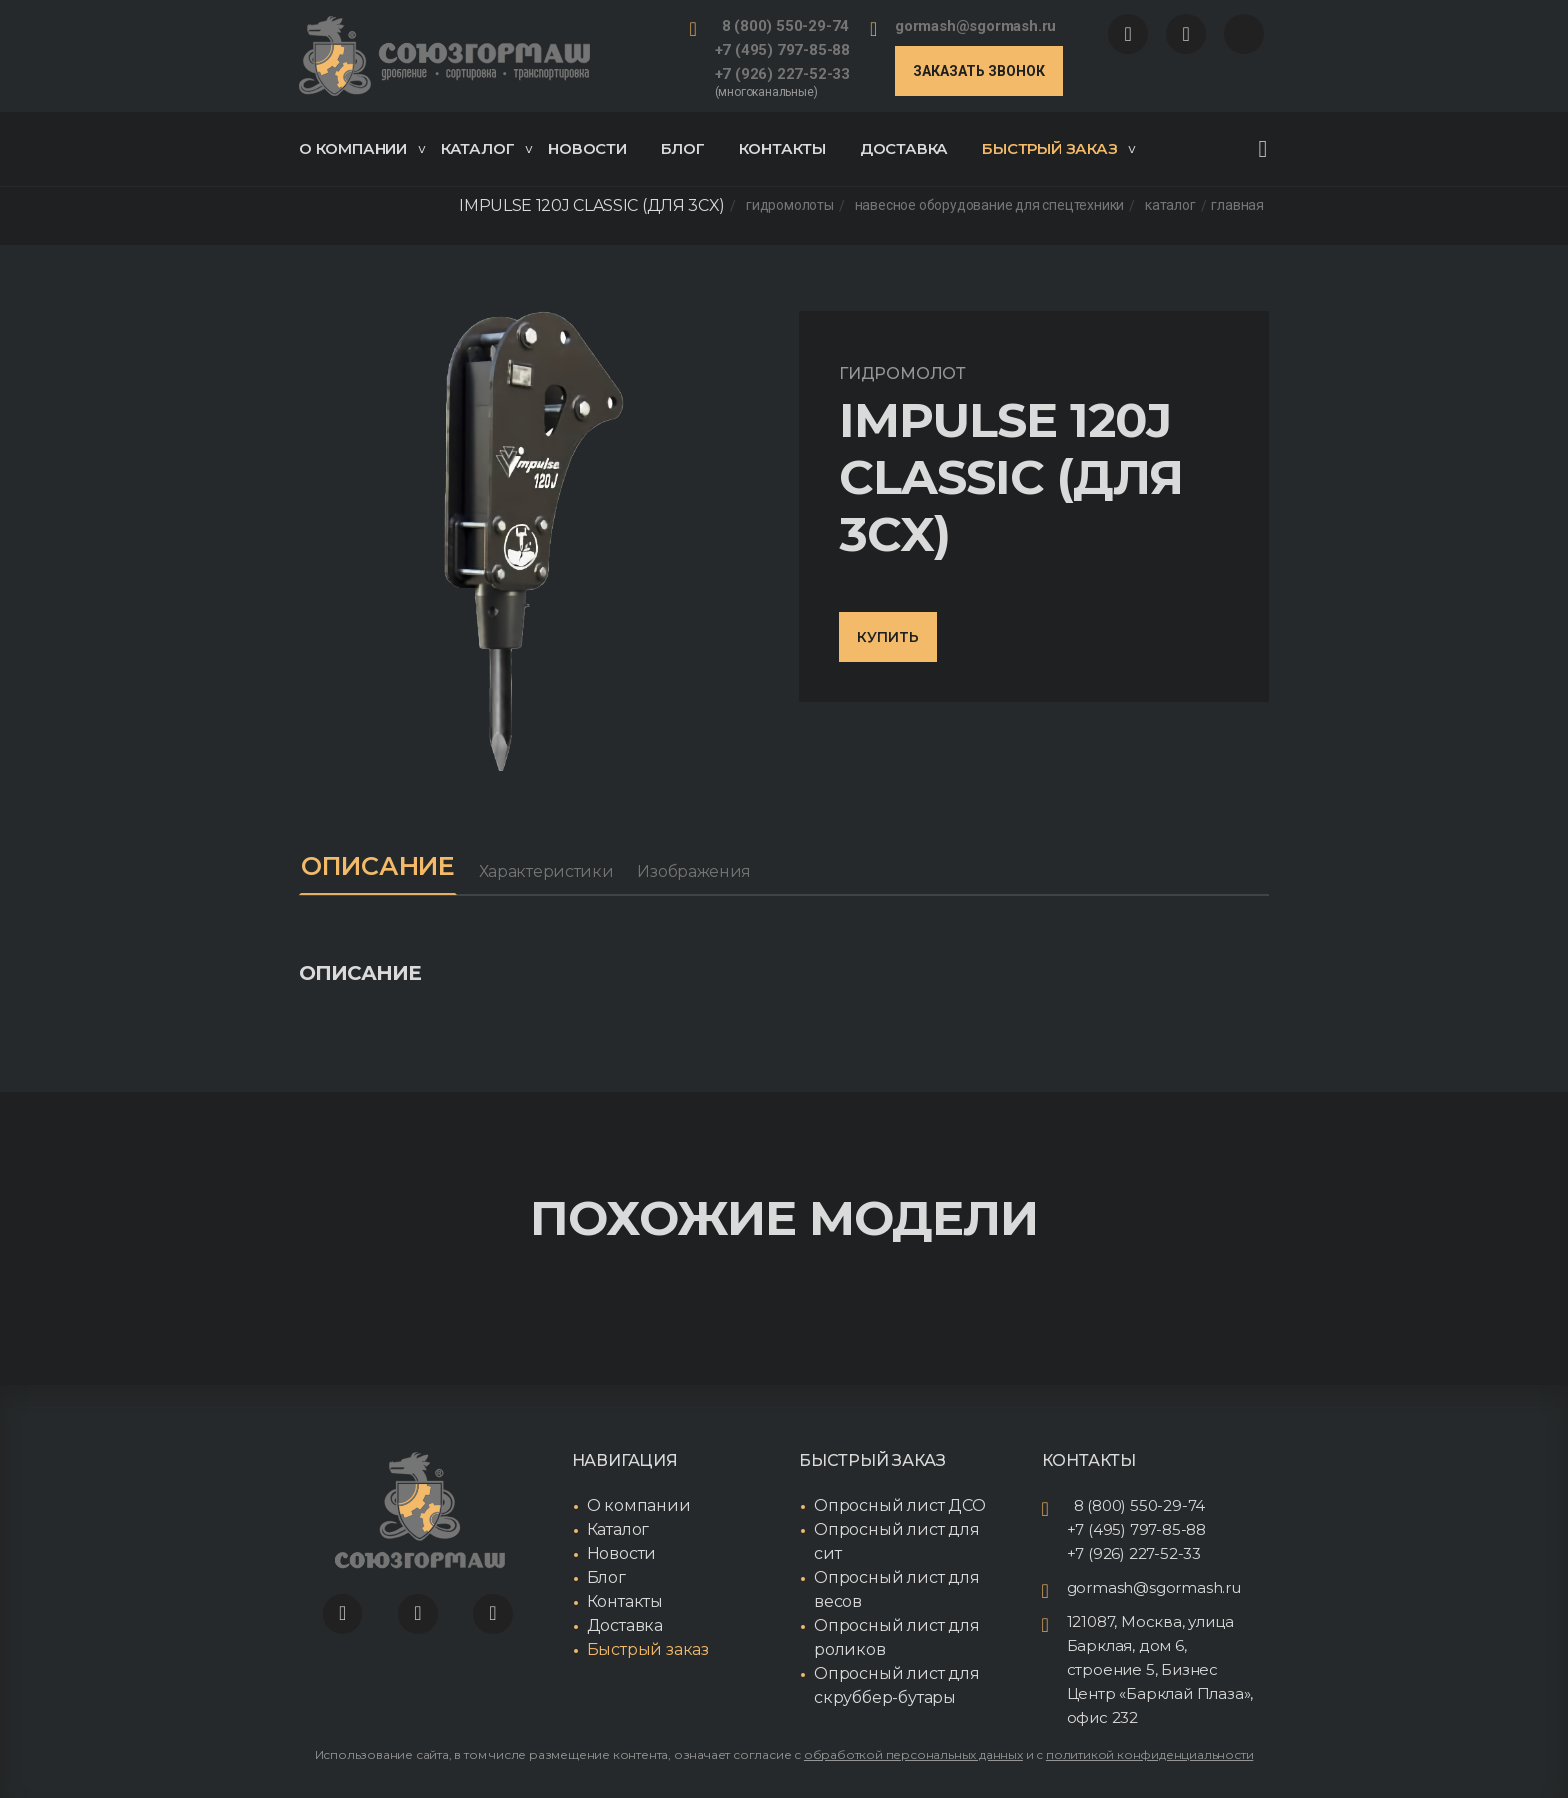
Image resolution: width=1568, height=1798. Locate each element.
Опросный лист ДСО (900, 1505)
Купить (888, 637)
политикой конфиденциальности (1149, 1754)
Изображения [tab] (703, 871)
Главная (1237, 206)
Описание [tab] (382, 866)
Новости (587, 148)
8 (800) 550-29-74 (786, 26)
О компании (362, 148)
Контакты (782, 148)
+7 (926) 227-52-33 (782, 74)
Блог (683, 148)
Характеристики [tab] (555, 871)
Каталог (487, 148)
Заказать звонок (979, 71)
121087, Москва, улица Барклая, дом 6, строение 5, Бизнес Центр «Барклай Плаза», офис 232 (1160, 1669)
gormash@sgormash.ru (975, 26)
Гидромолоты (790, 206)
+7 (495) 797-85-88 (782, 50)
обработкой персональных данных (913, 1754)
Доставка (904, 148)
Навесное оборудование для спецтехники (990, 206)
